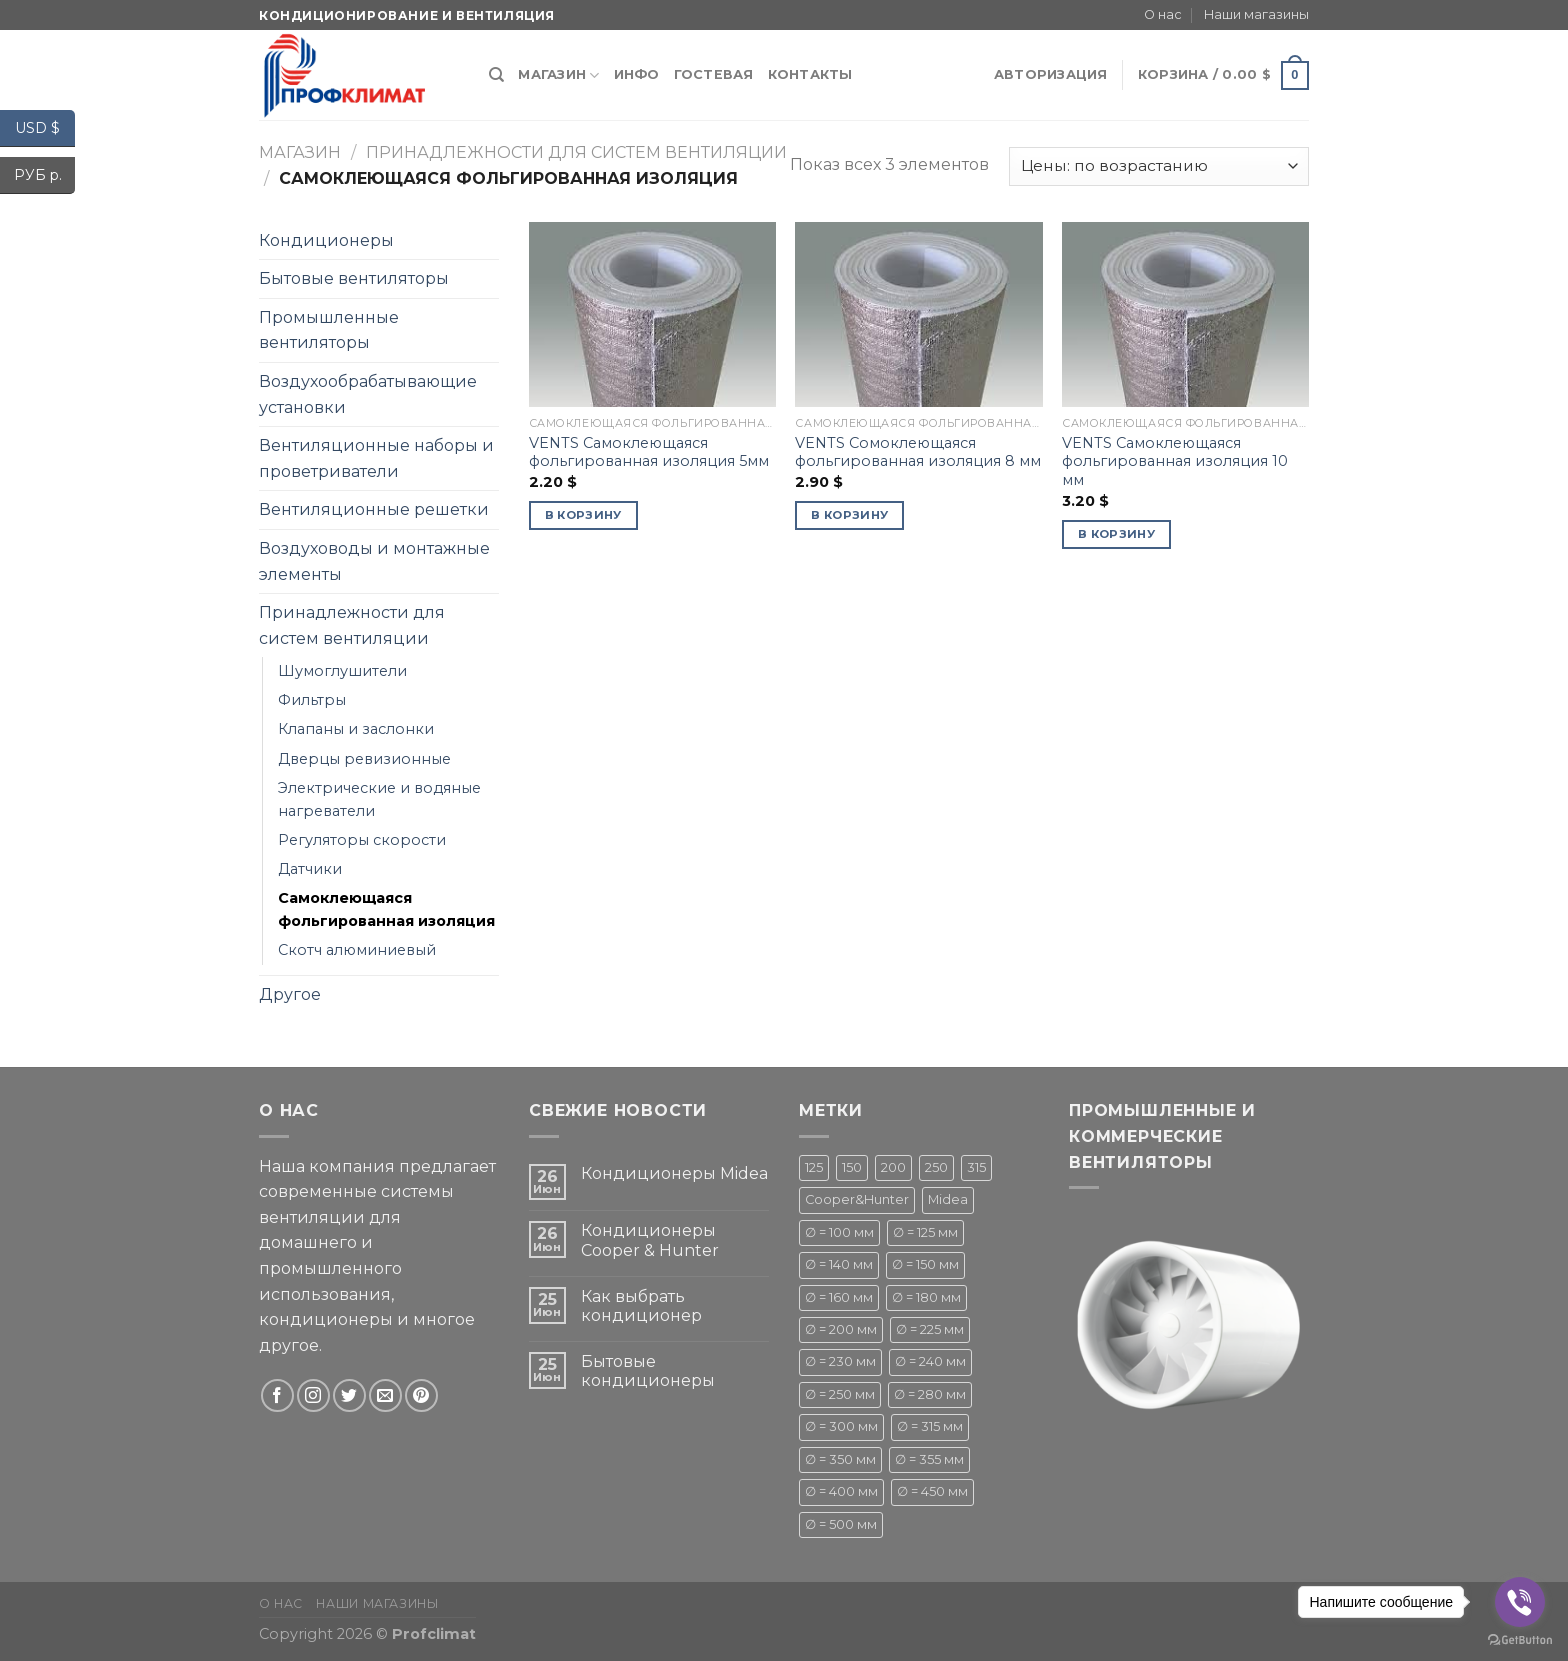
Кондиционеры (326, 240)
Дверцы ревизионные (364, 759)
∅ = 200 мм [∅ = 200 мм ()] (841, 1329)
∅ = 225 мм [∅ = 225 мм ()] (930, 1329)
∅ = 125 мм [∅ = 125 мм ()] (925, 1232)
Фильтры (312, 700)
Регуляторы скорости (362, 840)
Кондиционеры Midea (674, 1173)
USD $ (45, 128)
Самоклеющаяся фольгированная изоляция (386, 909)
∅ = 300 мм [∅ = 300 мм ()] (841, 1426)
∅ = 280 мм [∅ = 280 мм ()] (930, 1394)
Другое (290, 994)
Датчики (310, 869)
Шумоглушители (342, 671)
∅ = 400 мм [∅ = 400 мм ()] (841, 1491)
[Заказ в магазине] (1159, 166)
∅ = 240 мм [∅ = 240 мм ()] (930, 1361)
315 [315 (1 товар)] (976, 1167)
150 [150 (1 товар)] (852, 1167)
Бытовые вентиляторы (354, 278)
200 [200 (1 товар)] (893, 1167)
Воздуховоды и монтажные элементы (374, 561)
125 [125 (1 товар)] (814, 1167)
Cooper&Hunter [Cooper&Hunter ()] (857, 1199)
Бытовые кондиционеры (648, 1371)
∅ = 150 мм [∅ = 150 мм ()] (925, 1264)
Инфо (637, 74)
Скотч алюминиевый (357, 950)
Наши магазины (1256, 14)
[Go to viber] (1520, 1602)
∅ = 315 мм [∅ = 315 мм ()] (930, 1426)
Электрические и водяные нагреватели (379, 799)
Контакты (810, 74)
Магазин (558, 75)
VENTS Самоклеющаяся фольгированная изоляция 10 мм (1175, 461)
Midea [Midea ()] (948, 1199)
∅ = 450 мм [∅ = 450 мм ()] (932, 1491)
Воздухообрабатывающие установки (368, 394)
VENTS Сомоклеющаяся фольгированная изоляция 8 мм (918, 452)
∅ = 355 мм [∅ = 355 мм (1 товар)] (929, 1459)
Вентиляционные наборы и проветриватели (376, 458)
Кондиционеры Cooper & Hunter (650, 1240)
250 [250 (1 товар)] (936, 1167)
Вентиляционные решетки (374, 509)
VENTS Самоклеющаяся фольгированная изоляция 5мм (649, 452)
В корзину (583, 515)
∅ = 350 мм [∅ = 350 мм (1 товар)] (840, 1459)
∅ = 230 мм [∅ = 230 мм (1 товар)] (840, 1361)
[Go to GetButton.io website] (1520, 1640)
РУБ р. (45, 175)
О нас (1163, 14)
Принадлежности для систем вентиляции (576, 152)
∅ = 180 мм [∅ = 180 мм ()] (926, 1297)
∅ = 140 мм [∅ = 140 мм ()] (839, 1264)
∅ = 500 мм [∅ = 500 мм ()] (841, 1524)
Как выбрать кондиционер (641, 1306)
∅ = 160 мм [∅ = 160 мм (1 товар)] (839, 1297)
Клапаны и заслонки (356, 729)
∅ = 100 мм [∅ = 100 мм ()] (839, 1232)
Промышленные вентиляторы (329, 330)
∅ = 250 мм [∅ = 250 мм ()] (840, 1394)
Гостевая (714, 74)
